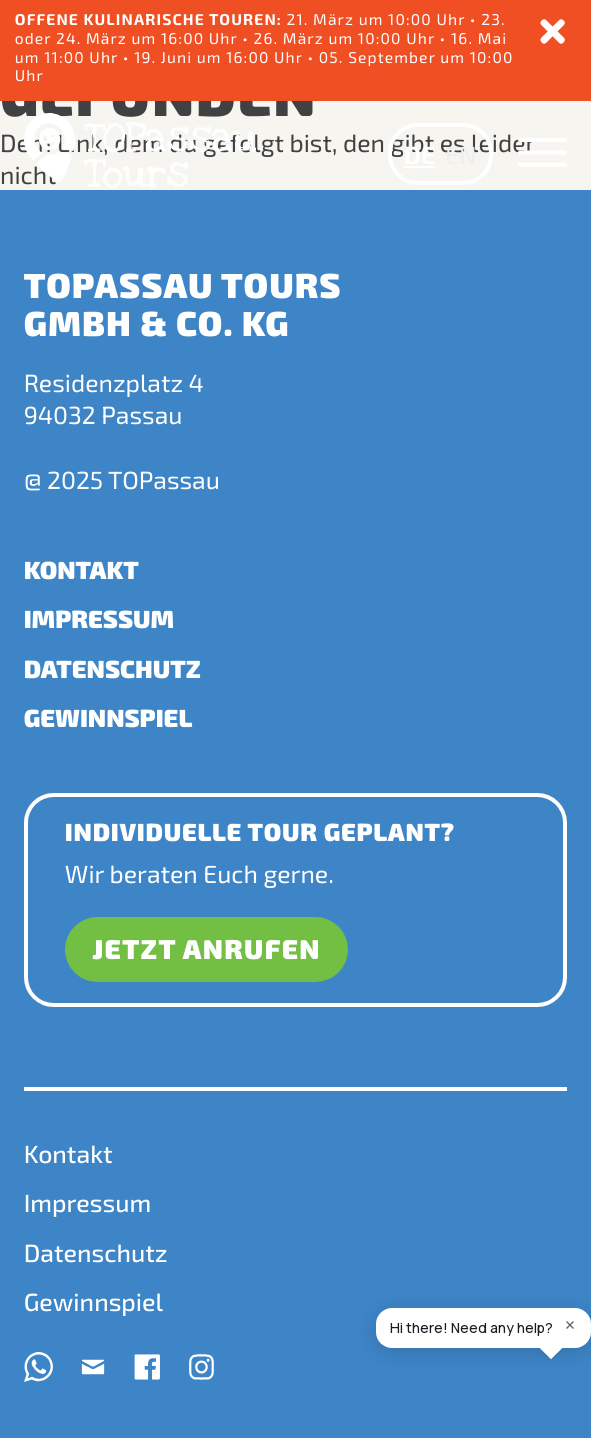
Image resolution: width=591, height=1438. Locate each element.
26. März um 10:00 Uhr (347, 38)
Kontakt (81, 569)
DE (419, 154)
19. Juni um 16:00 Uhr (220, 57)
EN (460, 154)
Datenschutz (112, 668)
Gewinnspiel (108, 717)
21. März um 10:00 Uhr (378, 19)
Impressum (99, 618)
